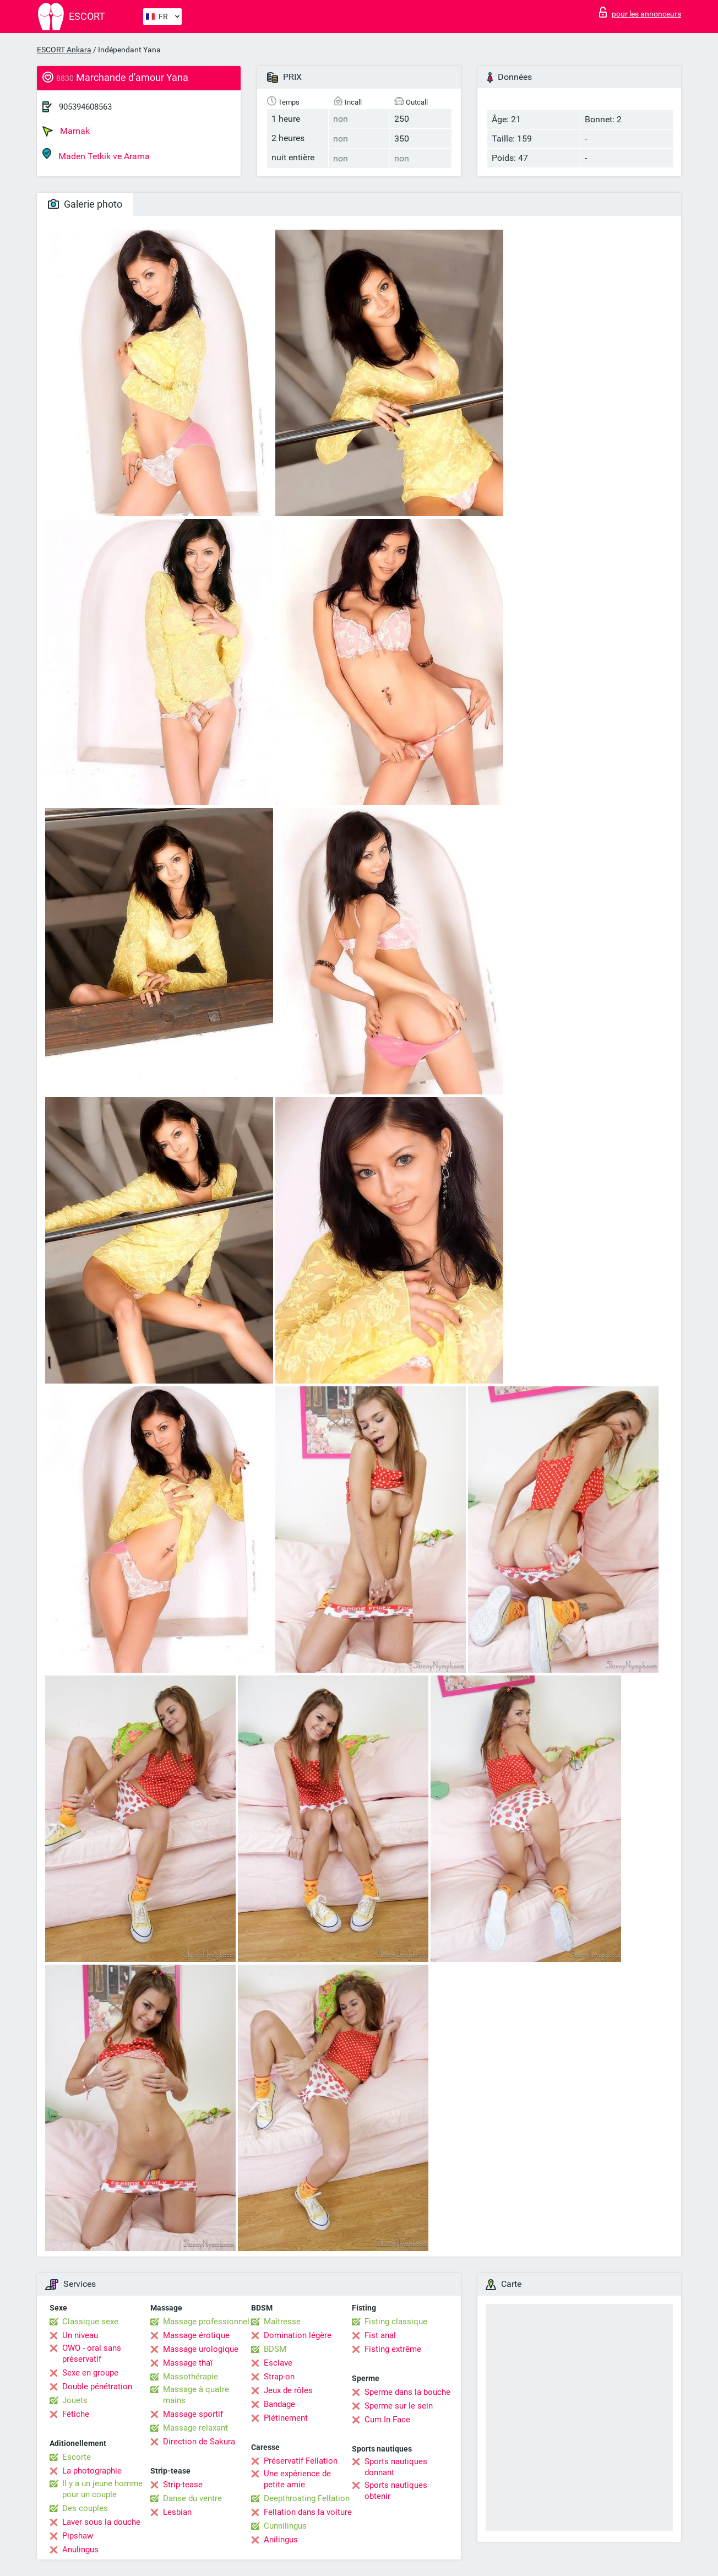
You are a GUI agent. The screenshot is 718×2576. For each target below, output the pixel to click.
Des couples (85, 2508)
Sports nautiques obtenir (396, 2490)
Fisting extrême (393, 2349)
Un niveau (80, 2335)
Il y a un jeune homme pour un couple (102, 2489)
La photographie (92, 2471)
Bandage (279, 2404)
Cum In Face (387, 2420)
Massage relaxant (195, 2428)
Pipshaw (77, 2536)
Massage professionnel (206, 2321)
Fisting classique (396, 2321)
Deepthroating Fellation (307, 2498)
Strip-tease (183, 2485)
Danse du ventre (192, 2498)
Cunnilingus (285, 2526)
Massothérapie (190, 2377)
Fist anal (380, 2335)
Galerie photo (85, 204)
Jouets (75, 2400)
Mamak (66, 131)
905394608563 (85, 107)
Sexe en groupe (90, 2373)
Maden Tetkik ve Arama (96, 154)
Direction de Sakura (199, 2442)
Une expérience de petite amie (297, 2479)
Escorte (76, 2457)
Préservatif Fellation (301, 2461)
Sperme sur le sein (399, 2406)
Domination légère (297, 2335)
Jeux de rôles (288, 2390)
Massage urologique (200, 2349)
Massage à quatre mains (196, 2394)
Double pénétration (97, 2386)
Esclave (278, 2363)
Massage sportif (193, 2414)
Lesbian (177, 2512)
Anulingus (80, 2550)
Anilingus (281, 2540)
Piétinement (286, 2418)
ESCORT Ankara (64, 49)
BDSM (275, 2349)
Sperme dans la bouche (407, 2392)
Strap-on (279, 2377)
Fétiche (75, 2414)
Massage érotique (196, 2335)
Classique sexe (90, 2321)
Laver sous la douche (101, 2522)
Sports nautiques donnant (396, 2466)
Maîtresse (282, 2321)
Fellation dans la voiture (308, 2512)
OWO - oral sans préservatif (91, 2353)
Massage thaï (188, 2363)
